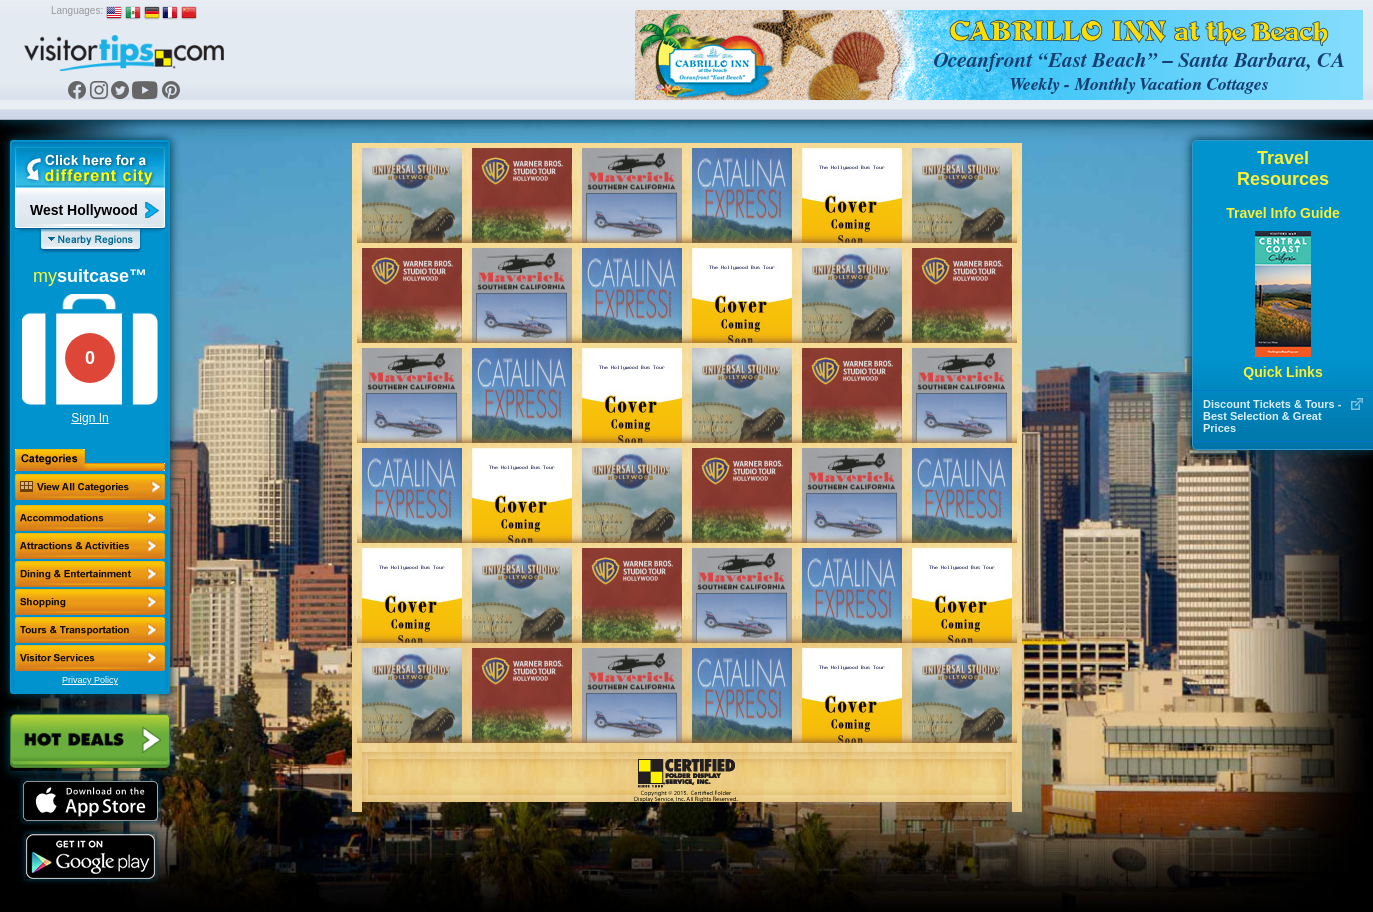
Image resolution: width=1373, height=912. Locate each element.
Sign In (89, 418)
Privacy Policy (90, 680)
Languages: (77, 10)
